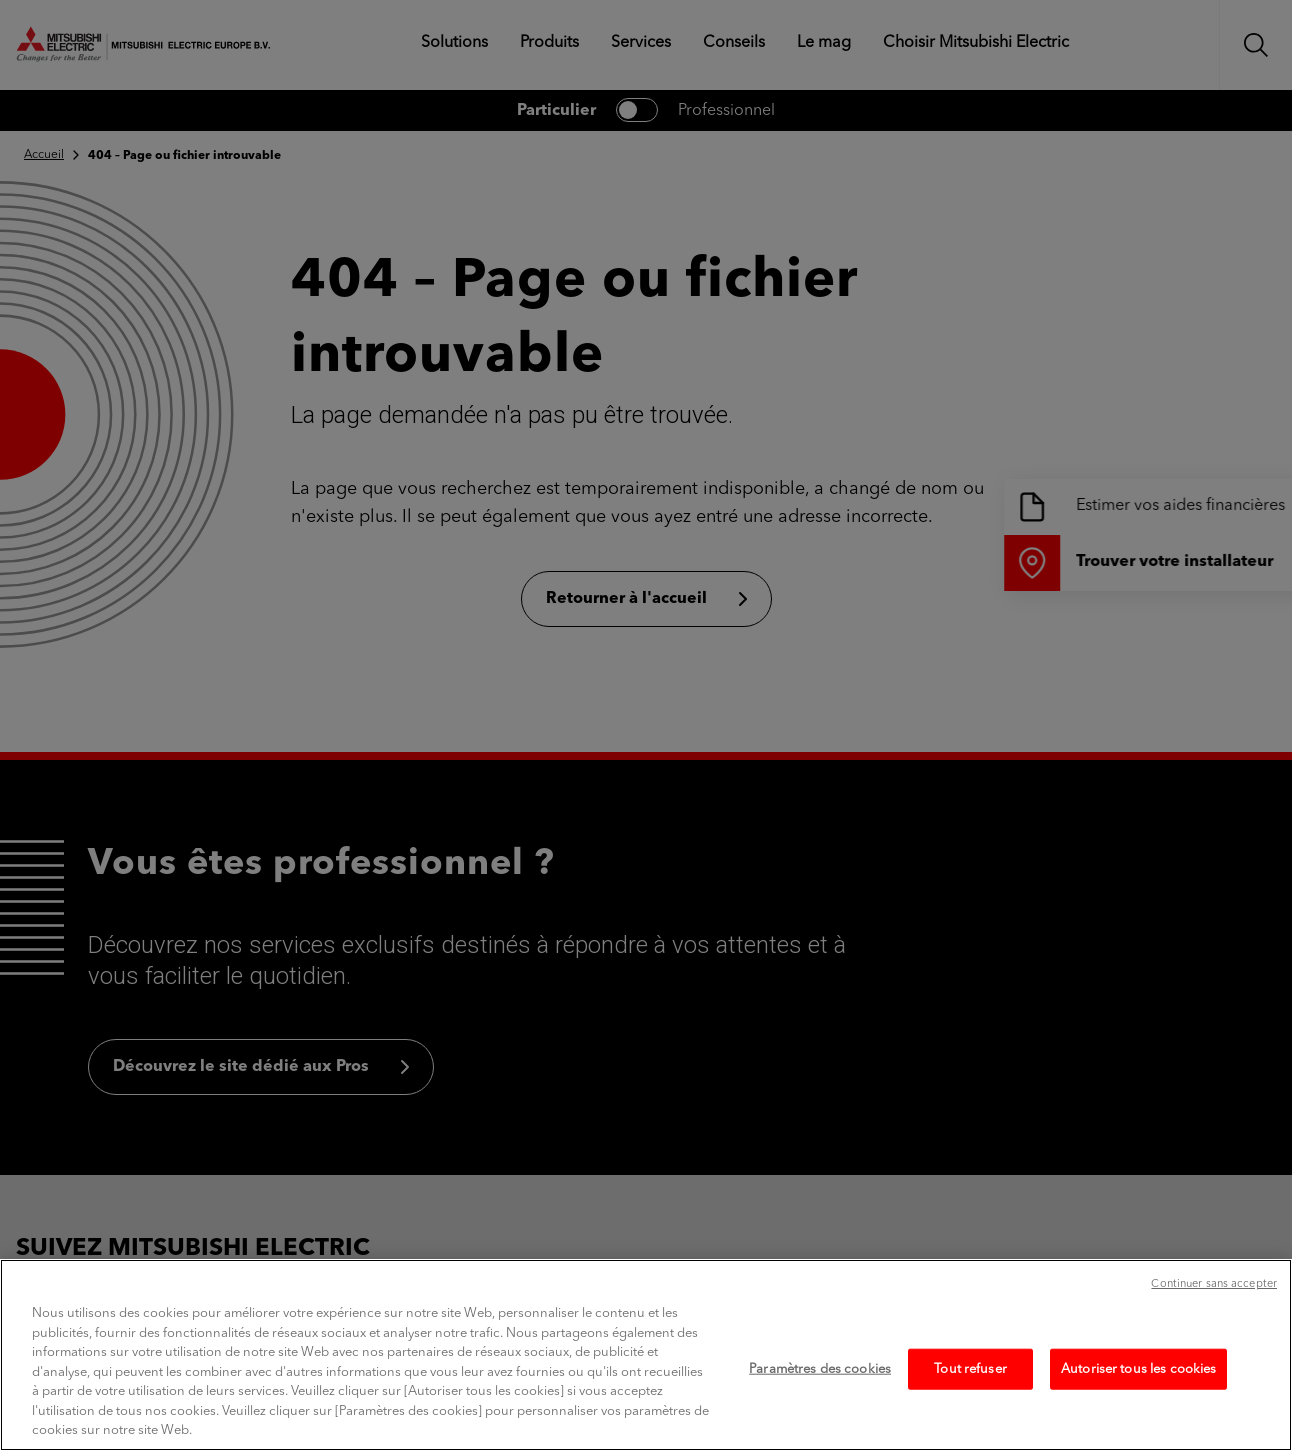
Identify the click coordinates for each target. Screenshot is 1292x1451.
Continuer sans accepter (1214, 1325)
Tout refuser (970, 1409)
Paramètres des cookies (820, 1409)
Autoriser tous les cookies (1138, 1409)
